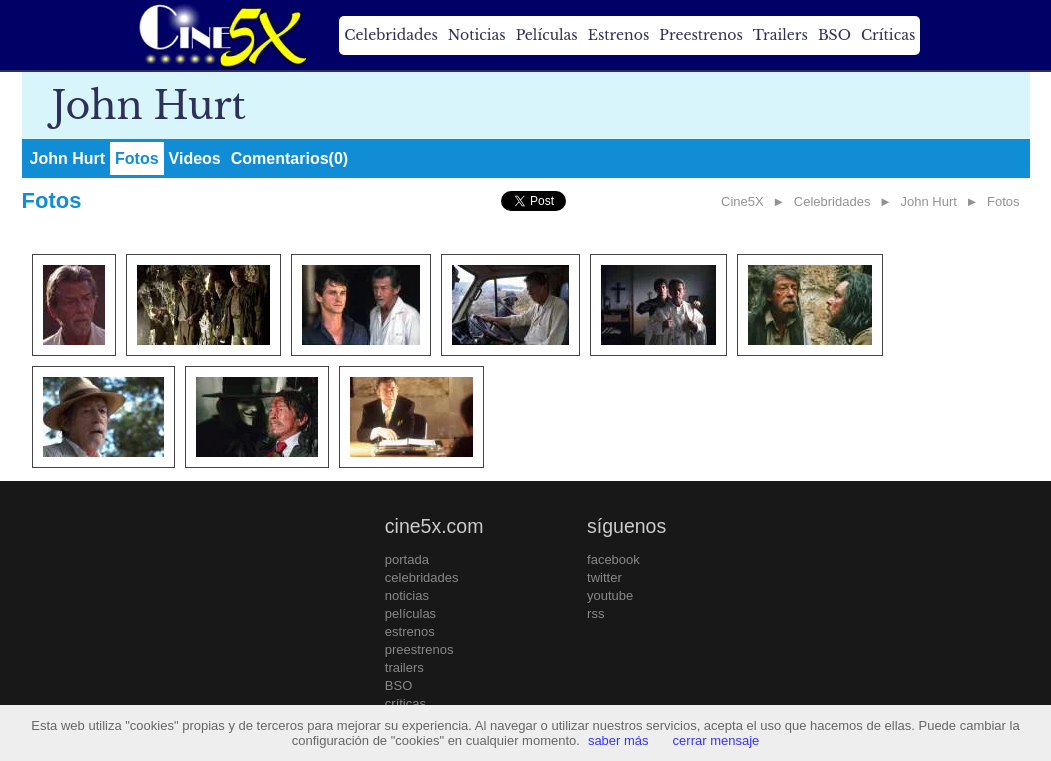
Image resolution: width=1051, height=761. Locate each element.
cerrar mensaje (716, 740)
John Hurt (68, 158)
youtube (610, 595)
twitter (604, 577)
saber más (618, 740)
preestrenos (419, 649)
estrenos (410, 631)
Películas (547, 35)
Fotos (137, 158)
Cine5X (742, 201)
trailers (404, 667)
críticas (405, 703)
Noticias (477, 35)
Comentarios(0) (289, 158)
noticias (407, 595)
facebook (613, 559)
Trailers (780, 35)
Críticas (888, 35)
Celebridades (390, 35)
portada (407, 559)
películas (410, 613)
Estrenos (619, 35)
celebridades (422, 577)
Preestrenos (701, 35)
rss (595, 613)
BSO (834, 35)
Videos (195, 158)
